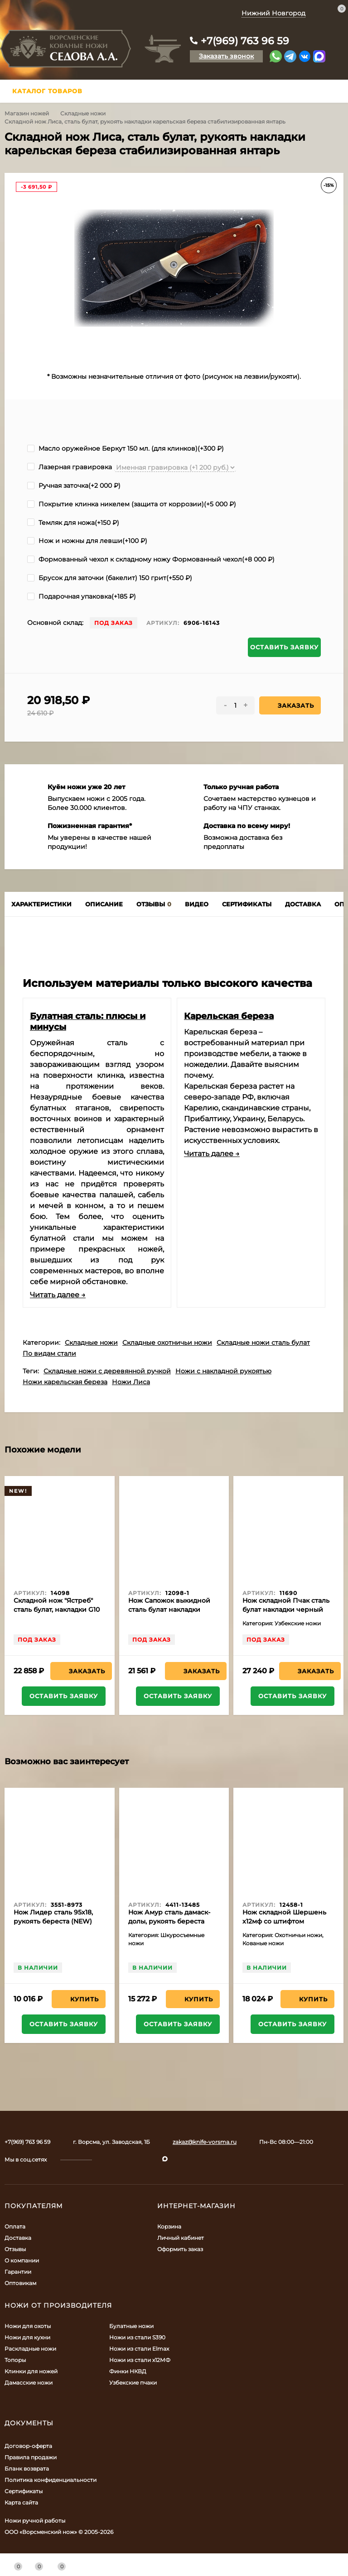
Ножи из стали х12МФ (139, 2360)
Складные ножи (83, 113)
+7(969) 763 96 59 (245, 41)
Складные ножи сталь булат (263, 1342)
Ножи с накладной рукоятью (223, 1371)
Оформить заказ (180, 2249)
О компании (22, 2260)
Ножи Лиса (131, 1382)
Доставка (18, 2237)
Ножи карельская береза (65, 1382)
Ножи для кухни (27, 2337)
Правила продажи (31, 2457)
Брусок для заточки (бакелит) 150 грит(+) (109, 578)
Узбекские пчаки (133, 2382)
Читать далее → (58, 1294)
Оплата (15, 2226)
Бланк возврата (27, 2468)
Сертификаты (24, 2491)
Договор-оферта (28, 2446)
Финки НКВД (127, 2371)
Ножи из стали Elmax (139, 2348)
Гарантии (18, 2271)
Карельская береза (229, 1015)
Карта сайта (21, 2502)
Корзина (169, 2226)
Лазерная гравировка (69, 467)
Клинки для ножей (31, 2371)
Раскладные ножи (30, 2348)
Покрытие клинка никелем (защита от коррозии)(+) (131, 504)
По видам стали (49, 1353)
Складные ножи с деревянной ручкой (107, 1371)
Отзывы (15, 2249)
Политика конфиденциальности (51, 2479)
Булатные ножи (131, 2326)
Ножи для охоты (28, 2326)
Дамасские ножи (29, 2382)
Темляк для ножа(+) (73, 523)
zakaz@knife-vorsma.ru (205, 2141)
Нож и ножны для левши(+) (87, 541)
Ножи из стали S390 (137, 2337)
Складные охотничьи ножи (167, 1342)
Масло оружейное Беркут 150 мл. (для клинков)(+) (125, 448)
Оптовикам (20, 2283)
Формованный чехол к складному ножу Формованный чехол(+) (151, 559)
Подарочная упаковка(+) (81, 596)
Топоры (15, 2360)
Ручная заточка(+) (74, 485)
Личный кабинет (180, 2237)
